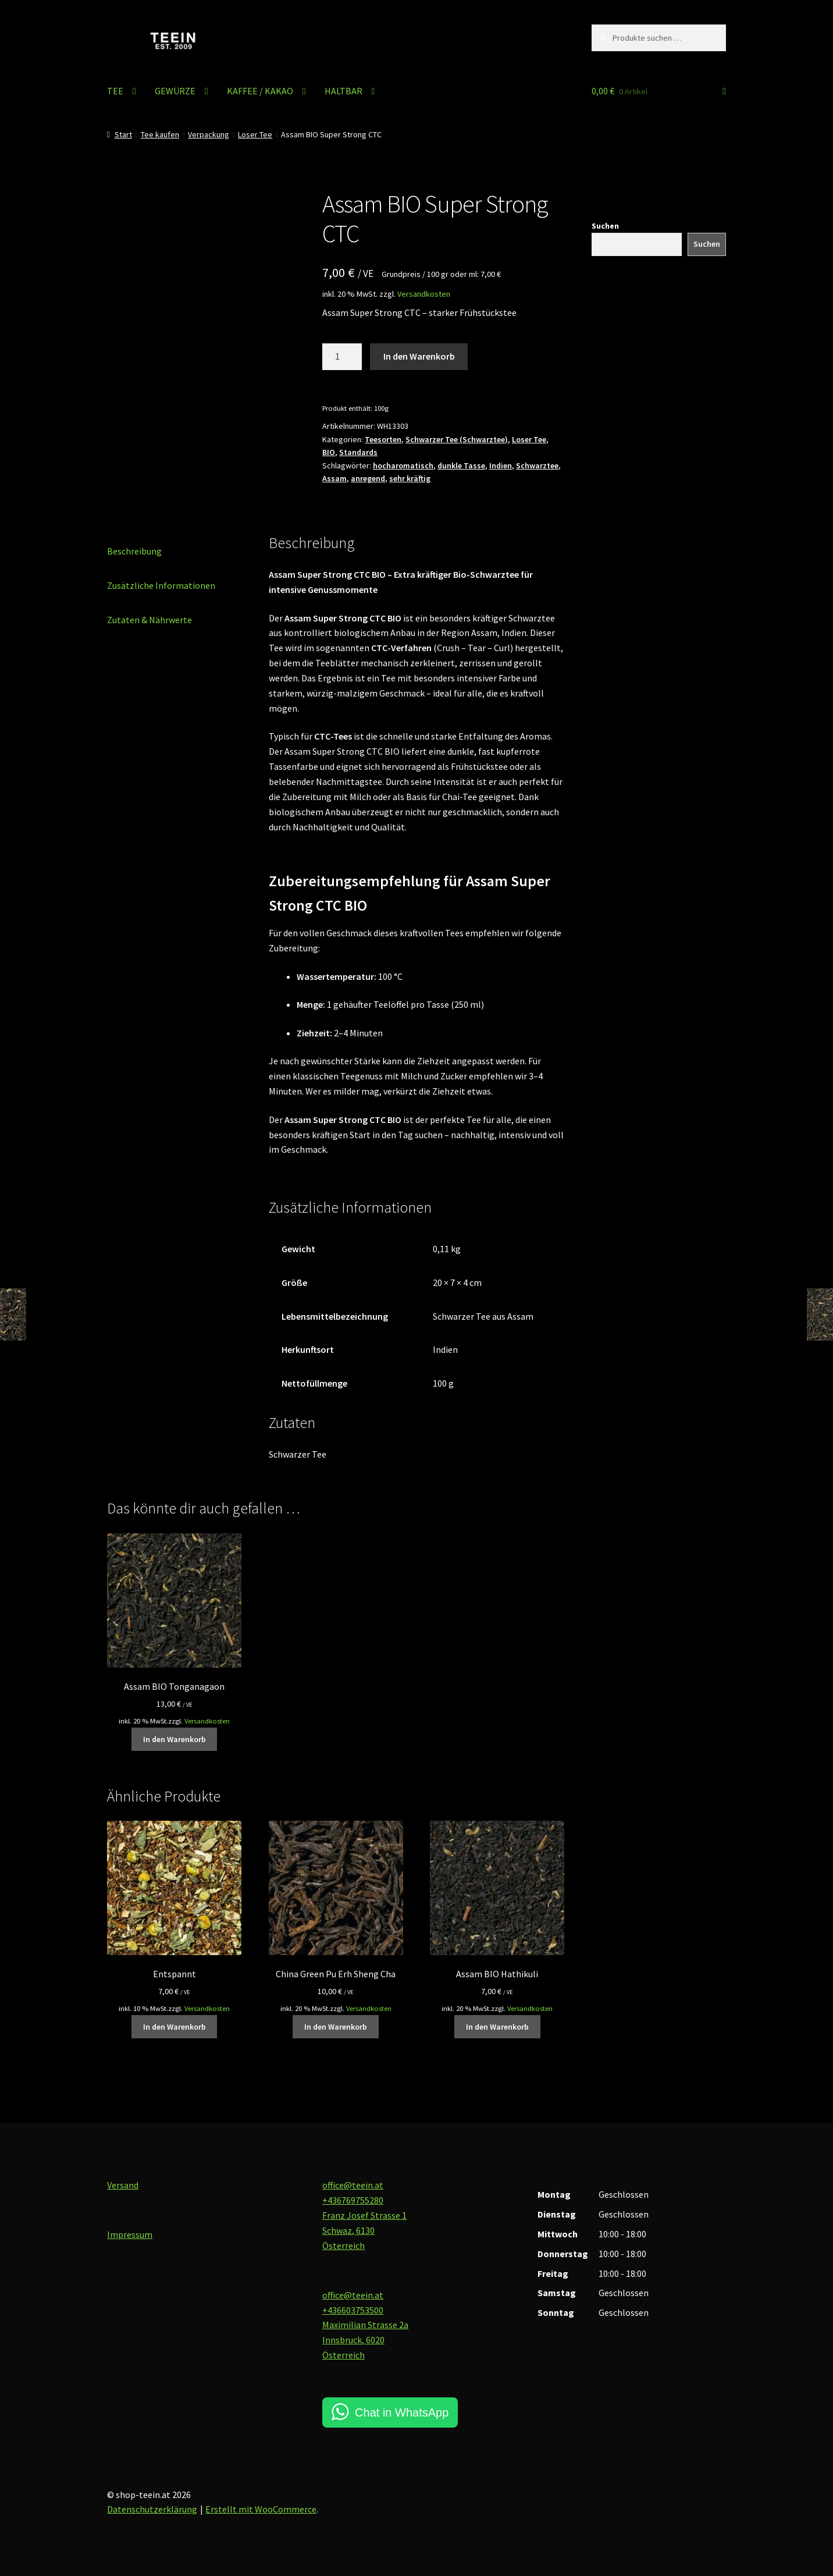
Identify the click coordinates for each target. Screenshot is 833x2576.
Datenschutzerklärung (152, 2509)
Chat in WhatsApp (401, 2412)
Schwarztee (537, 465)
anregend (368, 478)
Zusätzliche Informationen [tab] (161, 585)
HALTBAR (343, 91)
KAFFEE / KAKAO (260, 91)
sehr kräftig (409, 478)
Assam (334, 478)
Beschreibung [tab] (134, 551)
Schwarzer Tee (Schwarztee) (456, 439)
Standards (358, 452)
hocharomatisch (403, 465)
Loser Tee (255, 134)
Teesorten (383, 439)
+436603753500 (352, 2310)
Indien (500, 465)
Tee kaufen (160, 134)
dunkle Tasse (461, 465)
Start (123, 134)
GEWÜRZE (175, 91)
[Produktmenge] (342, 356)
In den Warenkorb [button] (174, 1739)
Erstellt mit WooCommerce (260, 2509)
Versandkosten (423, 294)
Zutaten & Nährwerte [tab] (149, 620)
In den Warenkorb (419, 356)
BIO (328, 452)
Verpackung (208, 134)
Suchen (605, 226)
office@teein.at (352, 2185)
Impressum (129, 2234)
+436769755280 (352, 2200)
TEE (115, 91)
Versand (122, 2185)
